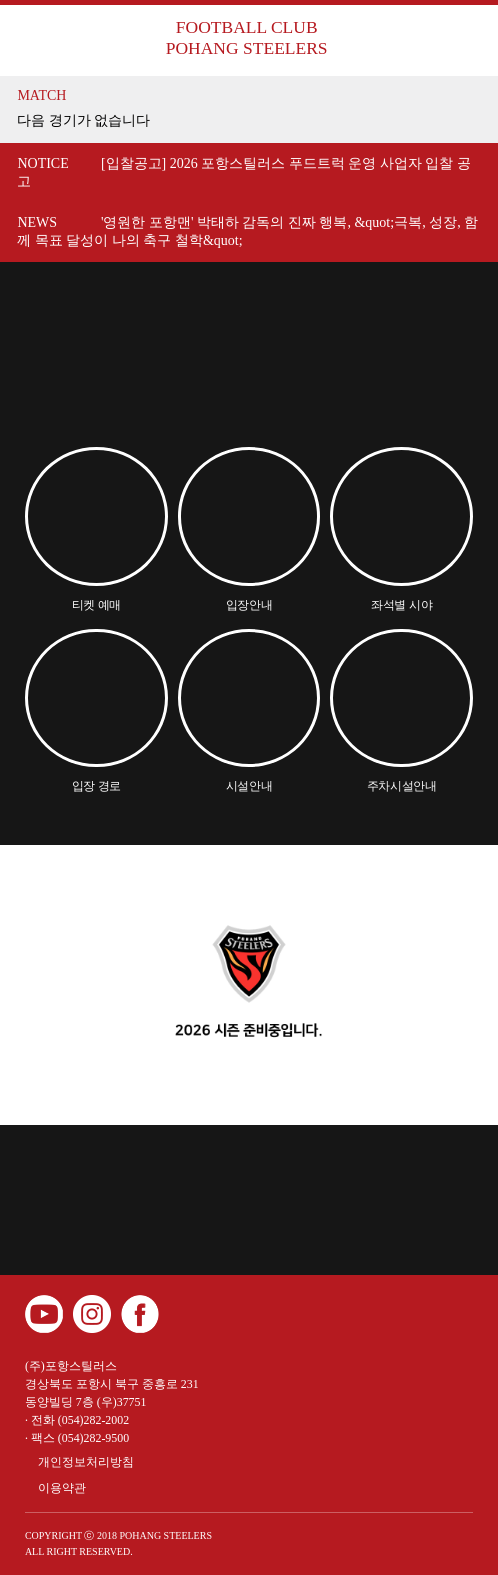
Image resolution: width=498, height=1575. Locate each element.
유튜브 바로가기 (44, 1314)
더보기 (463, 109)
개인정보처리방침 (86, 1462)
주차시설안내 (402, 786)
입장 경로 (97, 786)
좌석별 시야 (401, 605)
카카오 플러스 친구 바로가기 (188, 1314)
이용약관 (62, 1488)
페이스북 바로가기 (140, 1314)
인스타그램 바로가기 (92, 1314)
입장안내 (249, 605)
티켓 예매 (97, 605)
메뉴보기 (459, 38)
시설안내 (249, 786)
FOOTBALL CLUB (246, 38)
